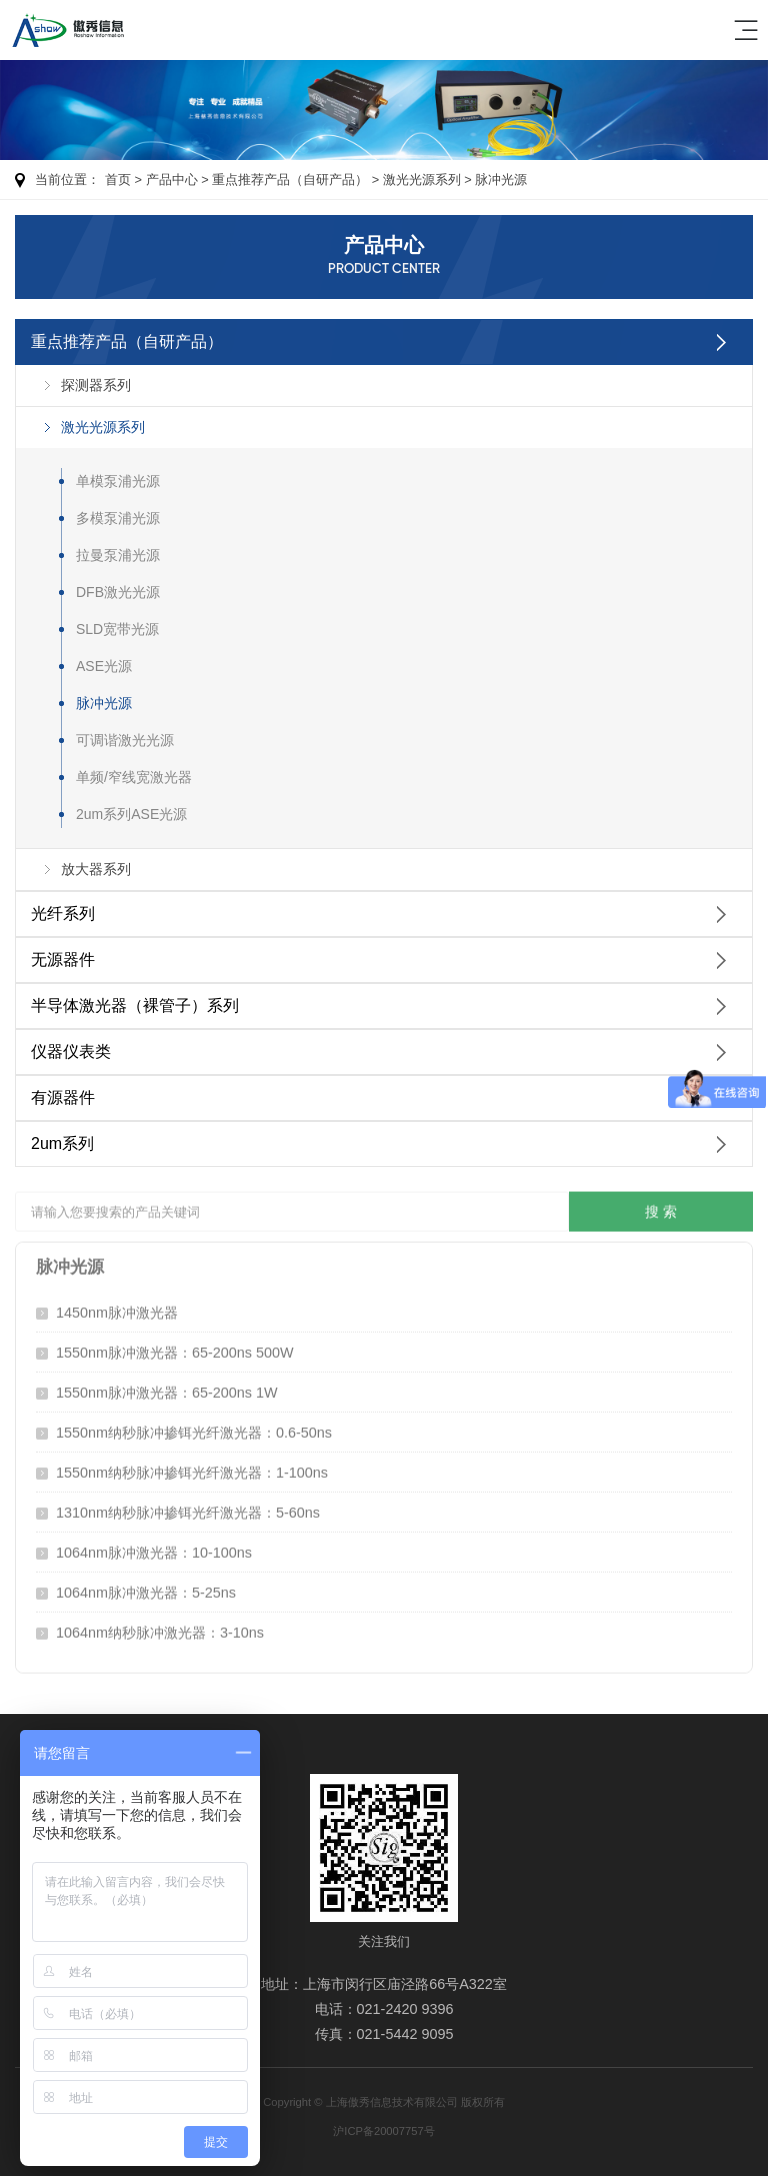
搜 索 (661, 1207)
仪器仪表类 (71, 1051)
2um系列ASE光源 (131, 814)
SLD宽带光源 (117, 629)
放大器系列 (96, 869)
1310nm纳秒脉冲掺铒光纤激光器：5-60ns (188, 1508)
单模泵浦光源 (118, 481)
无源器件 (63, 959)
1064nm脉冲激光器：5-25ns (146, 1588)
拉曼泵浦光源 (118, 555)
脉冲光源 (501, 179)
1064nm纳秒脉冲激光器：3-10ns (160, 1628)
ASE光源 (104, 666)
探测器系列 (96, 385)
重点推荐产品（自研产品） (290, 179)
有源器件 (63, 1097)
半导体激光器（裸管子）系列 (135, 1005)
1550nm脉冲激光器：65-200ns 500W (175, 1348)
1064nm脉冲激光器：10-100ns (154, 1548)
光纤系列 (63, 913)
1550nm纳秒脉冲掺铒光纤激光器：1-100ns (192, 1468)
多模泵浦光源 (118, 518)
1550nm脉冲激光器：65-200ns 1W (167, 1388)
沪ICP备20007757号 (383, 2131)
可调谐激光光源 (125, 740)
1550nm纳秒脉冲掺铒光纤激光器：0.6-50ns (194, 1428)
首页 (118, 179)
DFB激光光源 (118, 592)
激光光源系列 (422, 179)
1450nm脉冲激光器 (117, 1308)
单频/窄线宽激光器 (134, 777)
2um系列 (62, 1143)
